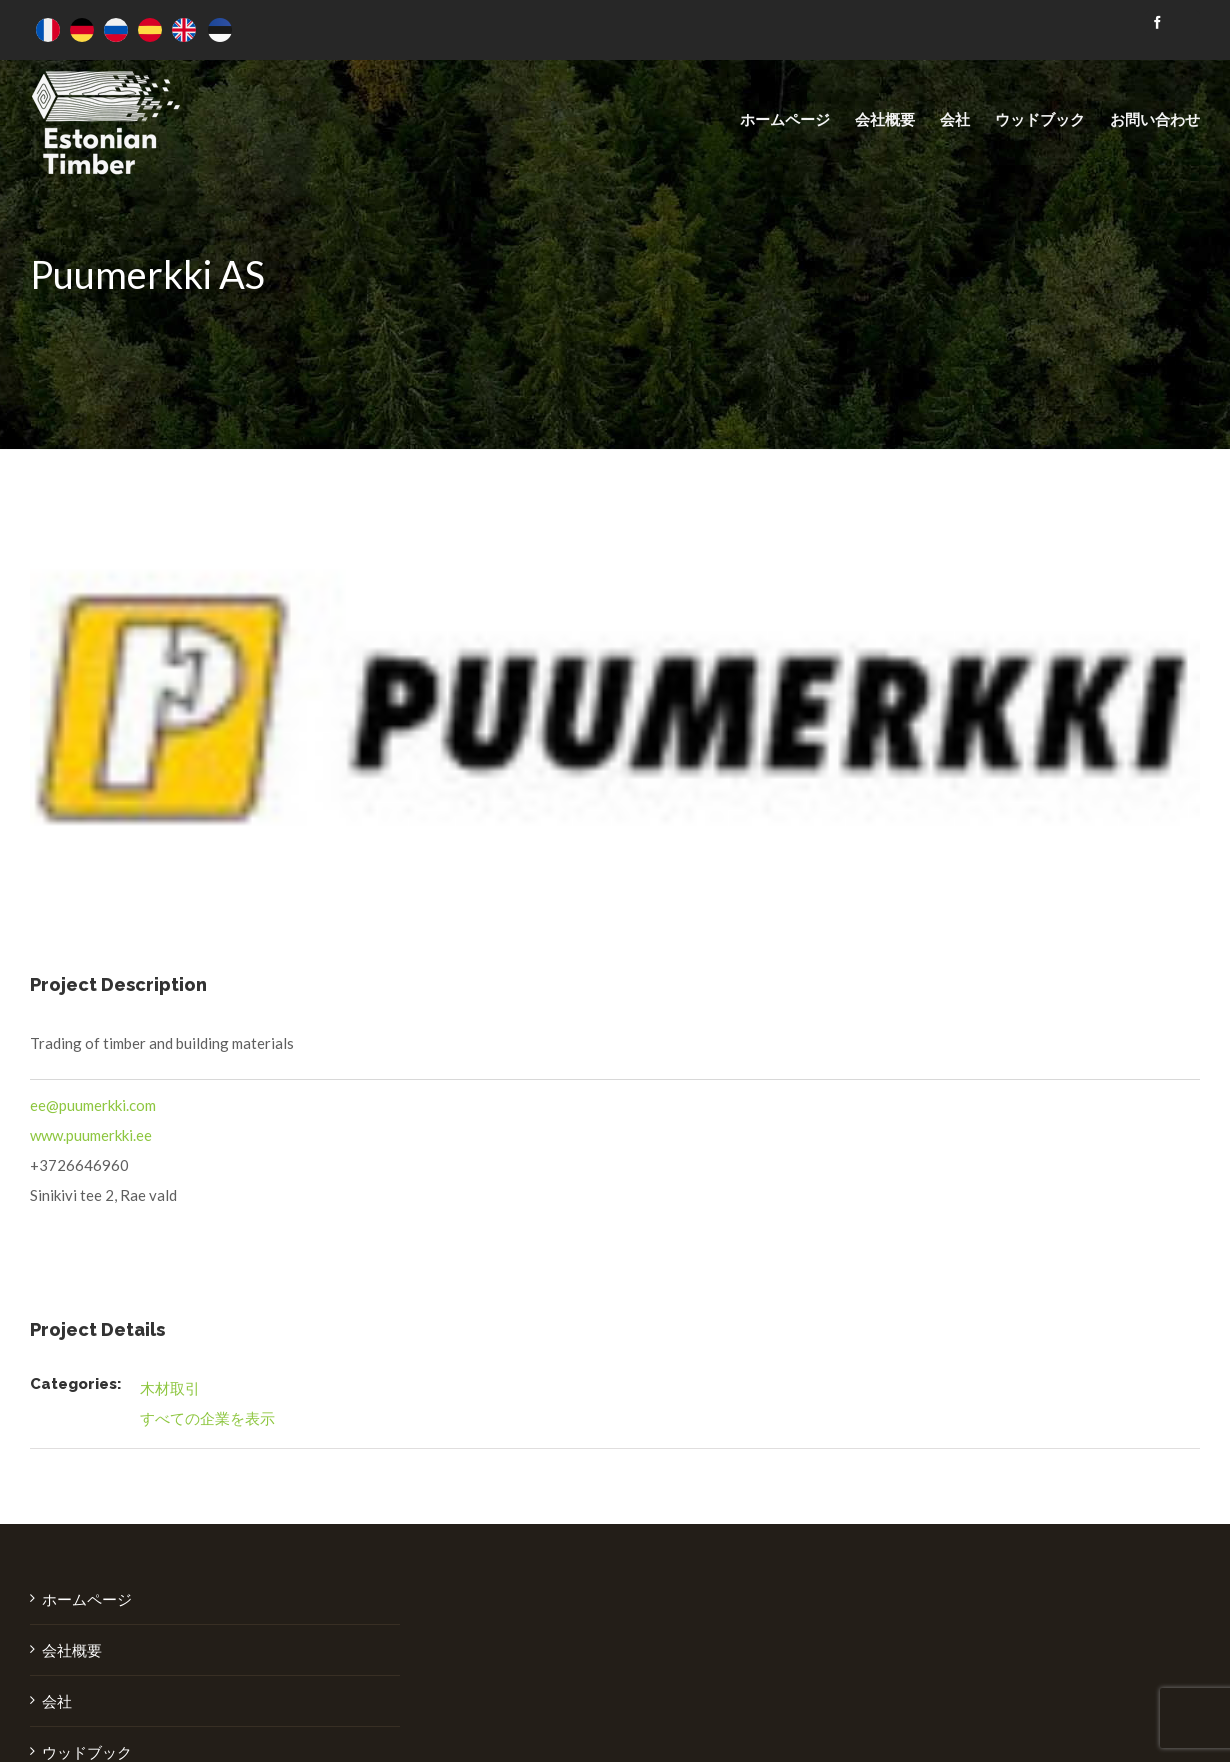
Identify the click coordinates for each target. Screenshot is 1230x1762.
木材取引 (170, 1388)
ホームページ (87, 1599)
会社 (57, 1701)
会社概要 (72, 1650)
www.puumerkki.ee (91, 1135)
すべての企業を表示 (207, 1418)
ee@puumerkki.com (93, 1105)
